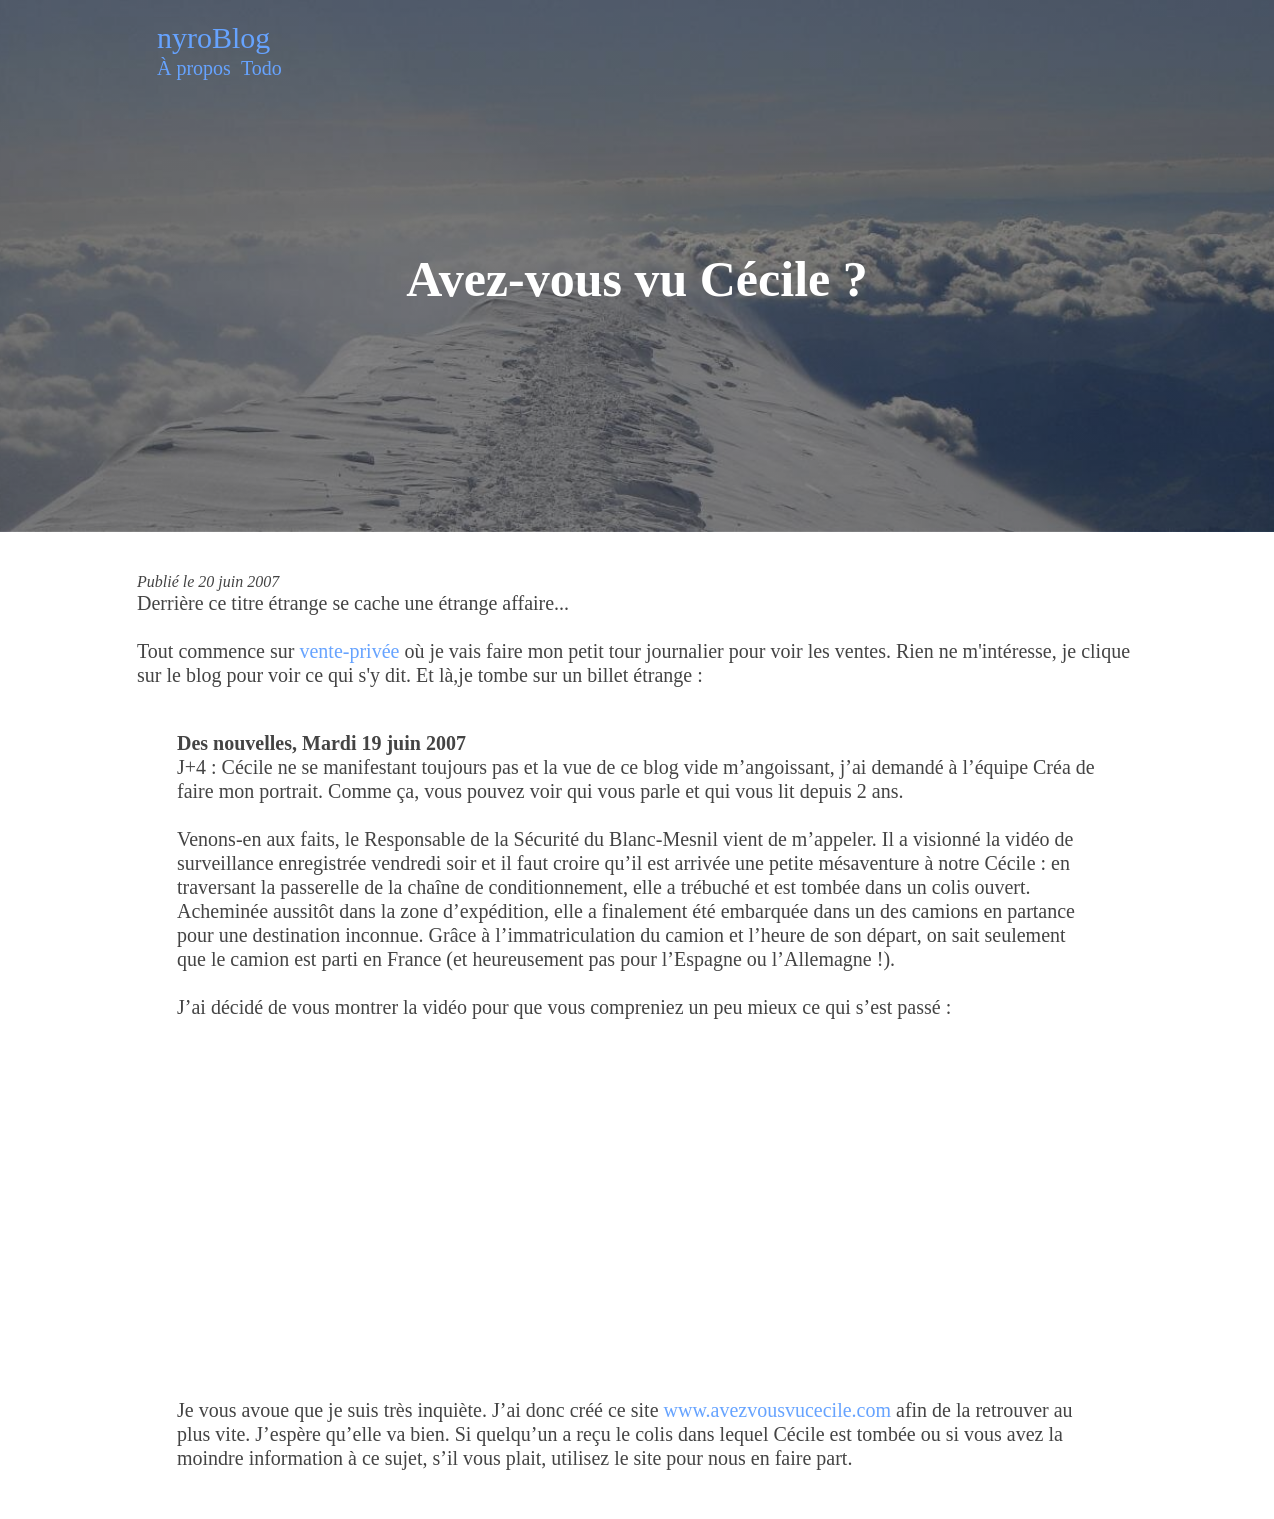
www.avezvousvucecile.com (778, 1410)
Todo (261, 68)
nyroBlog (213, 37)
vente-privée (349, 651)
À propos (194, 68)
